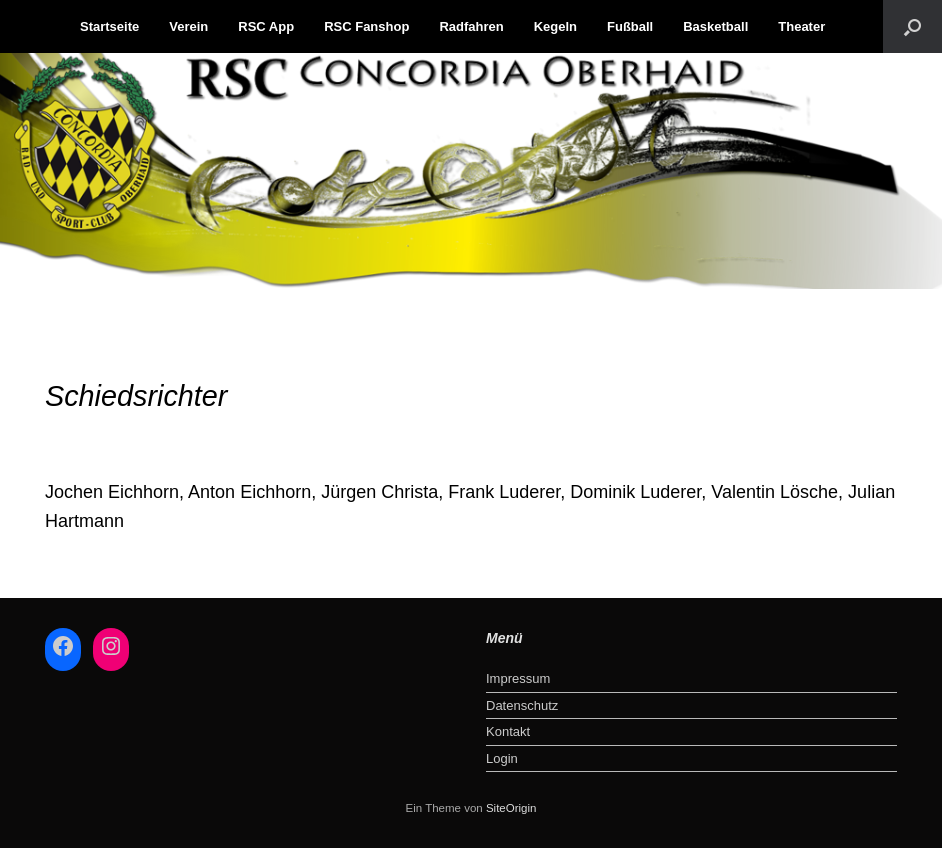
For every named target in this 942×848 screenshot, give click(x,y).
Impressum (518, 678)
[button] (912, 26)
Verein (188, 26)
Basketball (715, 26)
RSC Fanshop (366, 26)
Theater (801, 26)
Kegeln (555, 26)
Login (502, 758)
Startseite (109, 26)
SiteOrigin (511, 808)
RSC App (266, 26)
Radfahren (471, 26)
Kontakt (508, 731)
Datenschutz (522, 705)
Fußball (630, 26)
